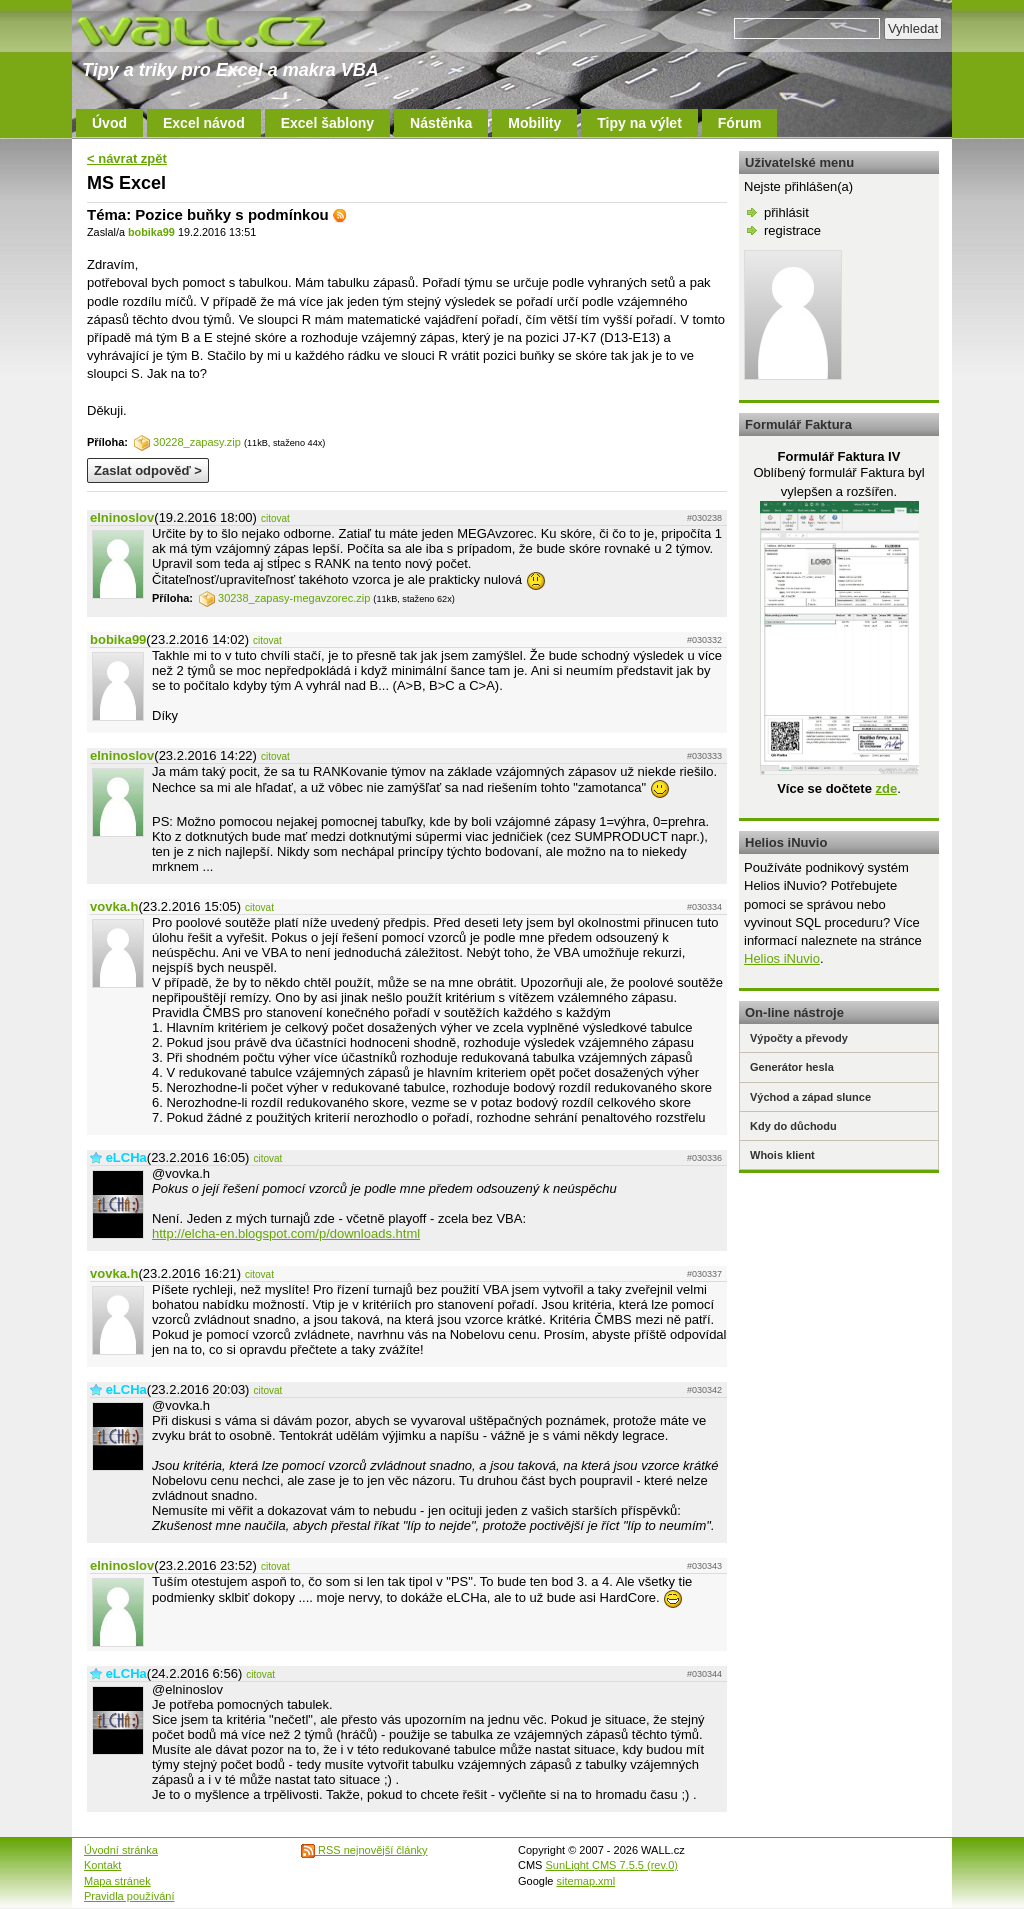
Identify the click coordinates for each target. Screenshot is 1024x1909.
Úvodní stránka (121, 1850)
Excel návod (204, 123)
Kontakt (102, 1865)
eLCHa (126, 1157)
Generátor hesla (792, 1067)
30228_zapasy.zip (187, 442)
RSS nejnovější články (364, 1850)
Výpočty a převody (799, 1038)
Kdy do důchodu (793, 1126)
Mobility (534, 123)
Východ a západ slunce (810, 1097)
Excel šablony (327, 123)
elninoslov (122, 517)
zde (886, 788)
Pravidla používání (129, 1896)
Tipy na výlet (639, 123)
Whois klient (782, 1155)
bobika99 (151, 232)
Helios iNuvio (782, 958)
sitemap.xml (586, 1881)
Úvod (109, 123)
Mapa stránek (117, 1881)
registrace (792, 230)
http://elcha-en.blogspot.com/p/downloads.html (286, 1233)
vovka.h (114, 906)
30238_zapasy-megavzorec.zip (284, 598)
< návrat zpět (127, 158)
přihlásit (786, 212)
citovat (275, 518)
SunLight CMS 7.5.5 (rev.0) (612, 1865)
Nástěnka (441, 123)
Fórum (740, 123)
